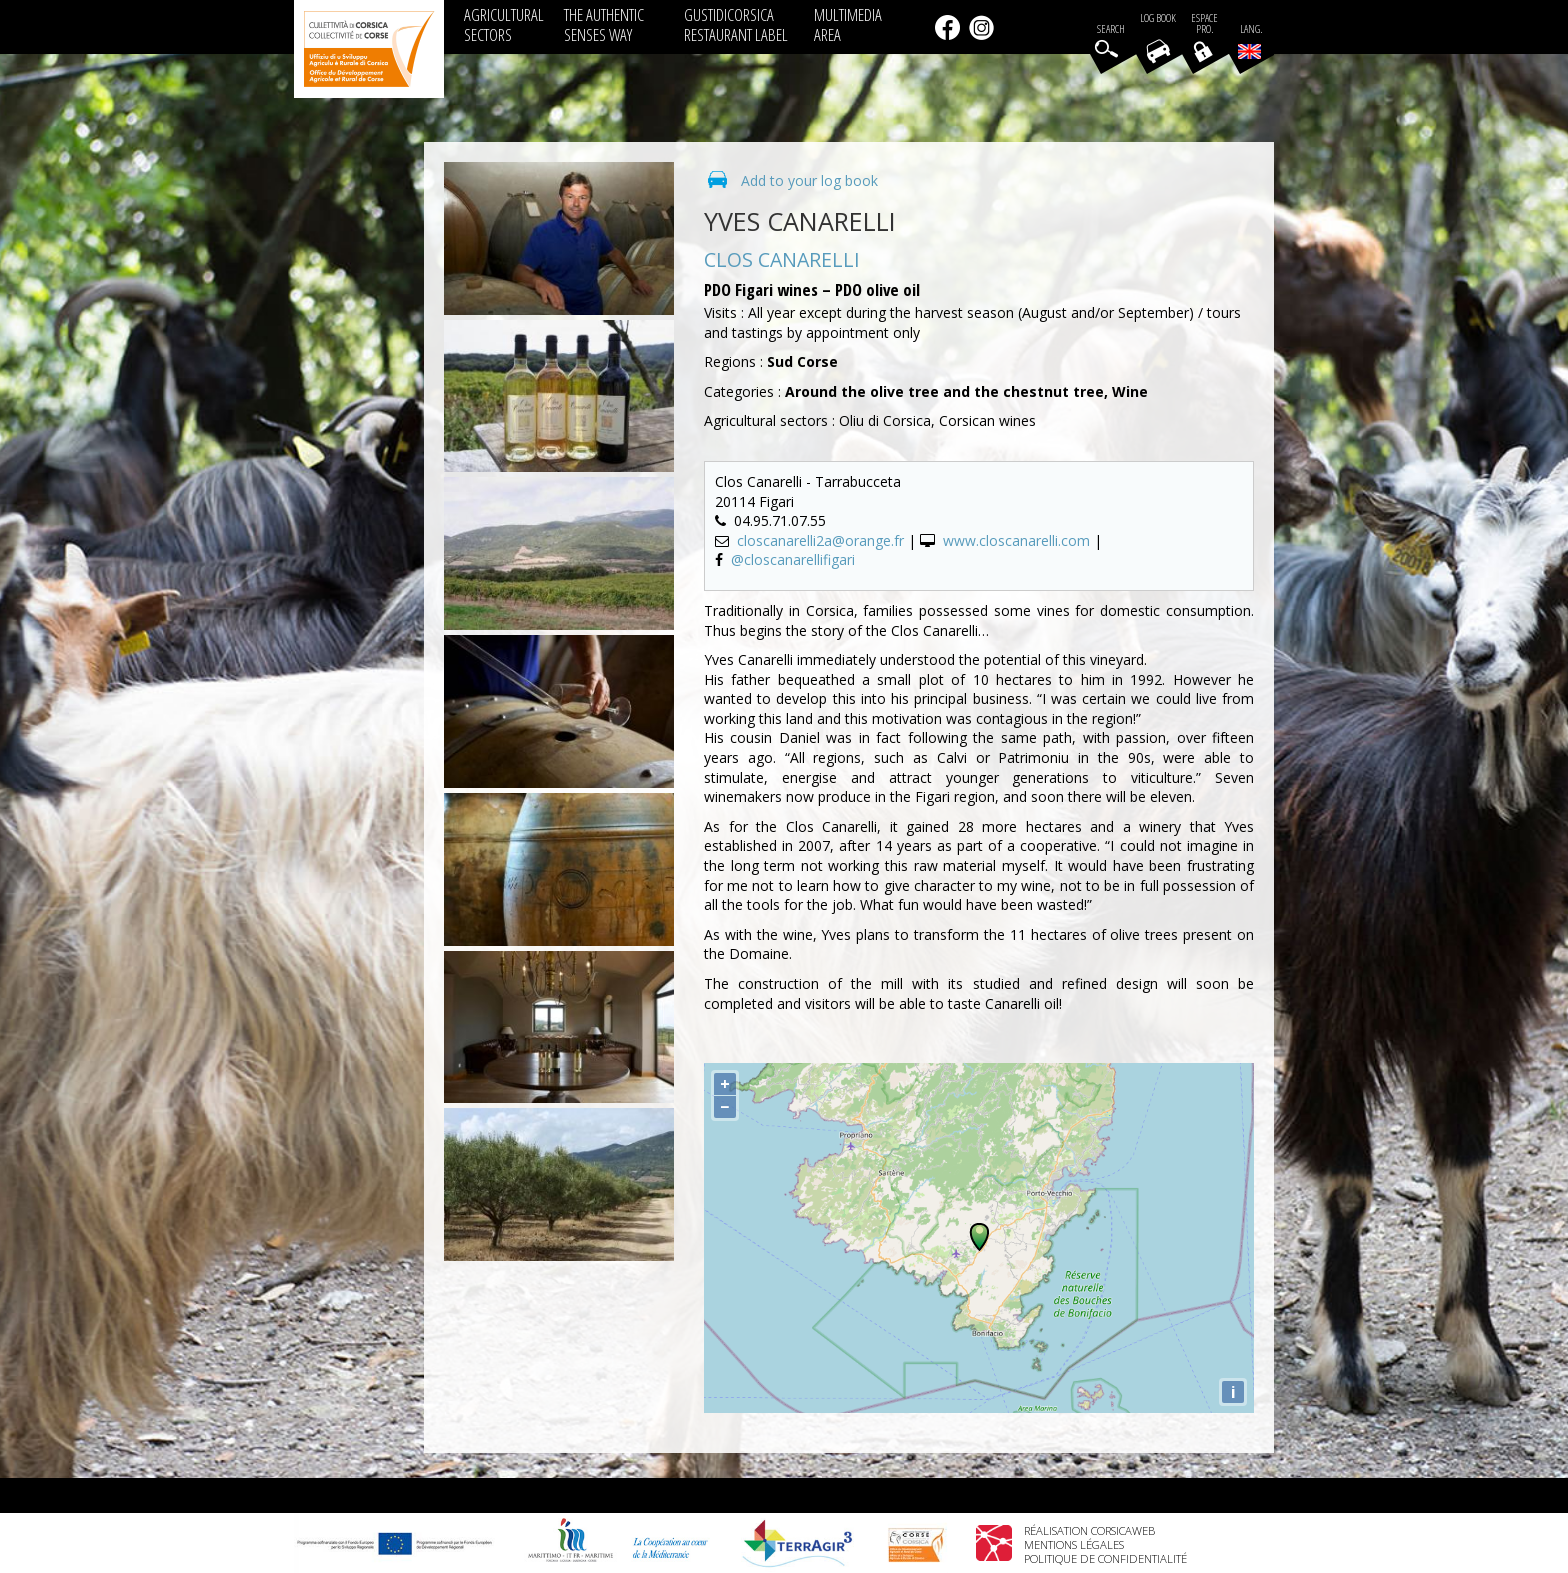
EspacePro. (1204, 24)
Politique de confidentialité (1105, 1558)
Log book (1158, 18)
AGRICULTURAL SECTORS (504, 24)
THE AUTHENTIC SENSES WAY (604, 24)
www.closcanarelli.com (1016, 540)
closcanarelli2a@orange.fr (820, 540)
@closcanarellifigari (793, 559)
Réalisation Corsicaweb (1089, 1530)
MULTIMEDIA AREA (848, 24)
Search (1111, 29)
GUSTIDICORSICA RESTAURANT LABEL (736, 24)
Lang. (1250, 41)
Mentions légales (1074, 1544)
